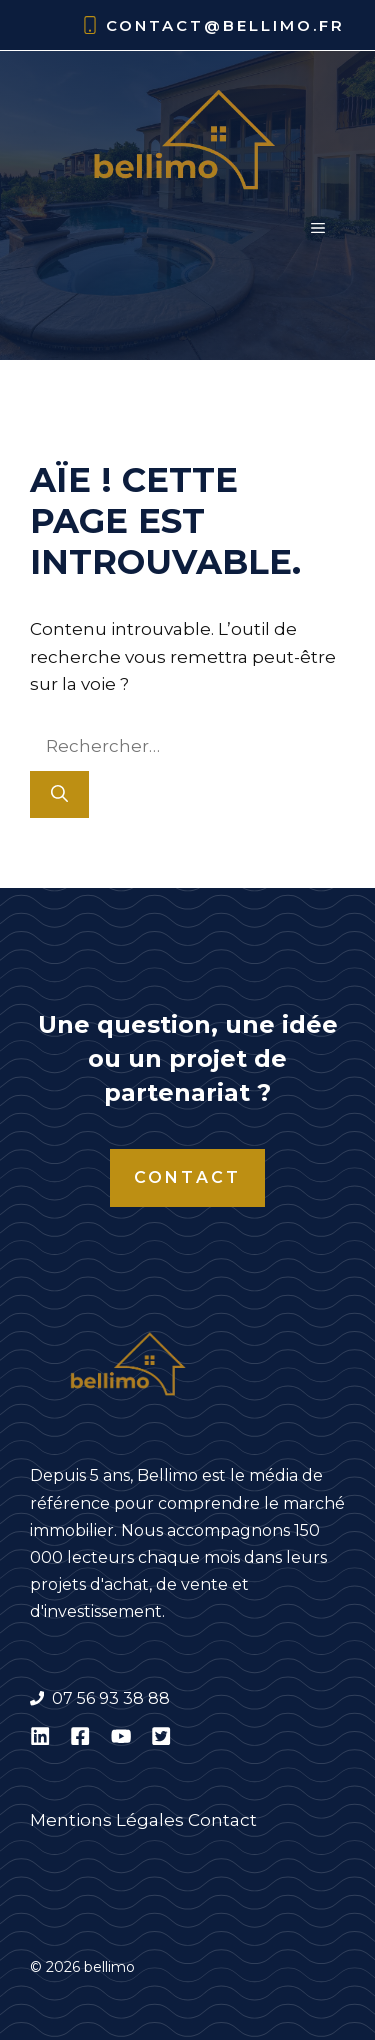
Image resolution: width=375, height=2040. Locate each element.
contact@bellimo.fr (225, 25)
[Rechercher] (59, 795)
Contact (187, 1177)
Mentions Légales (107, 1820)
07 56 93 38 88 (111, 1698)
